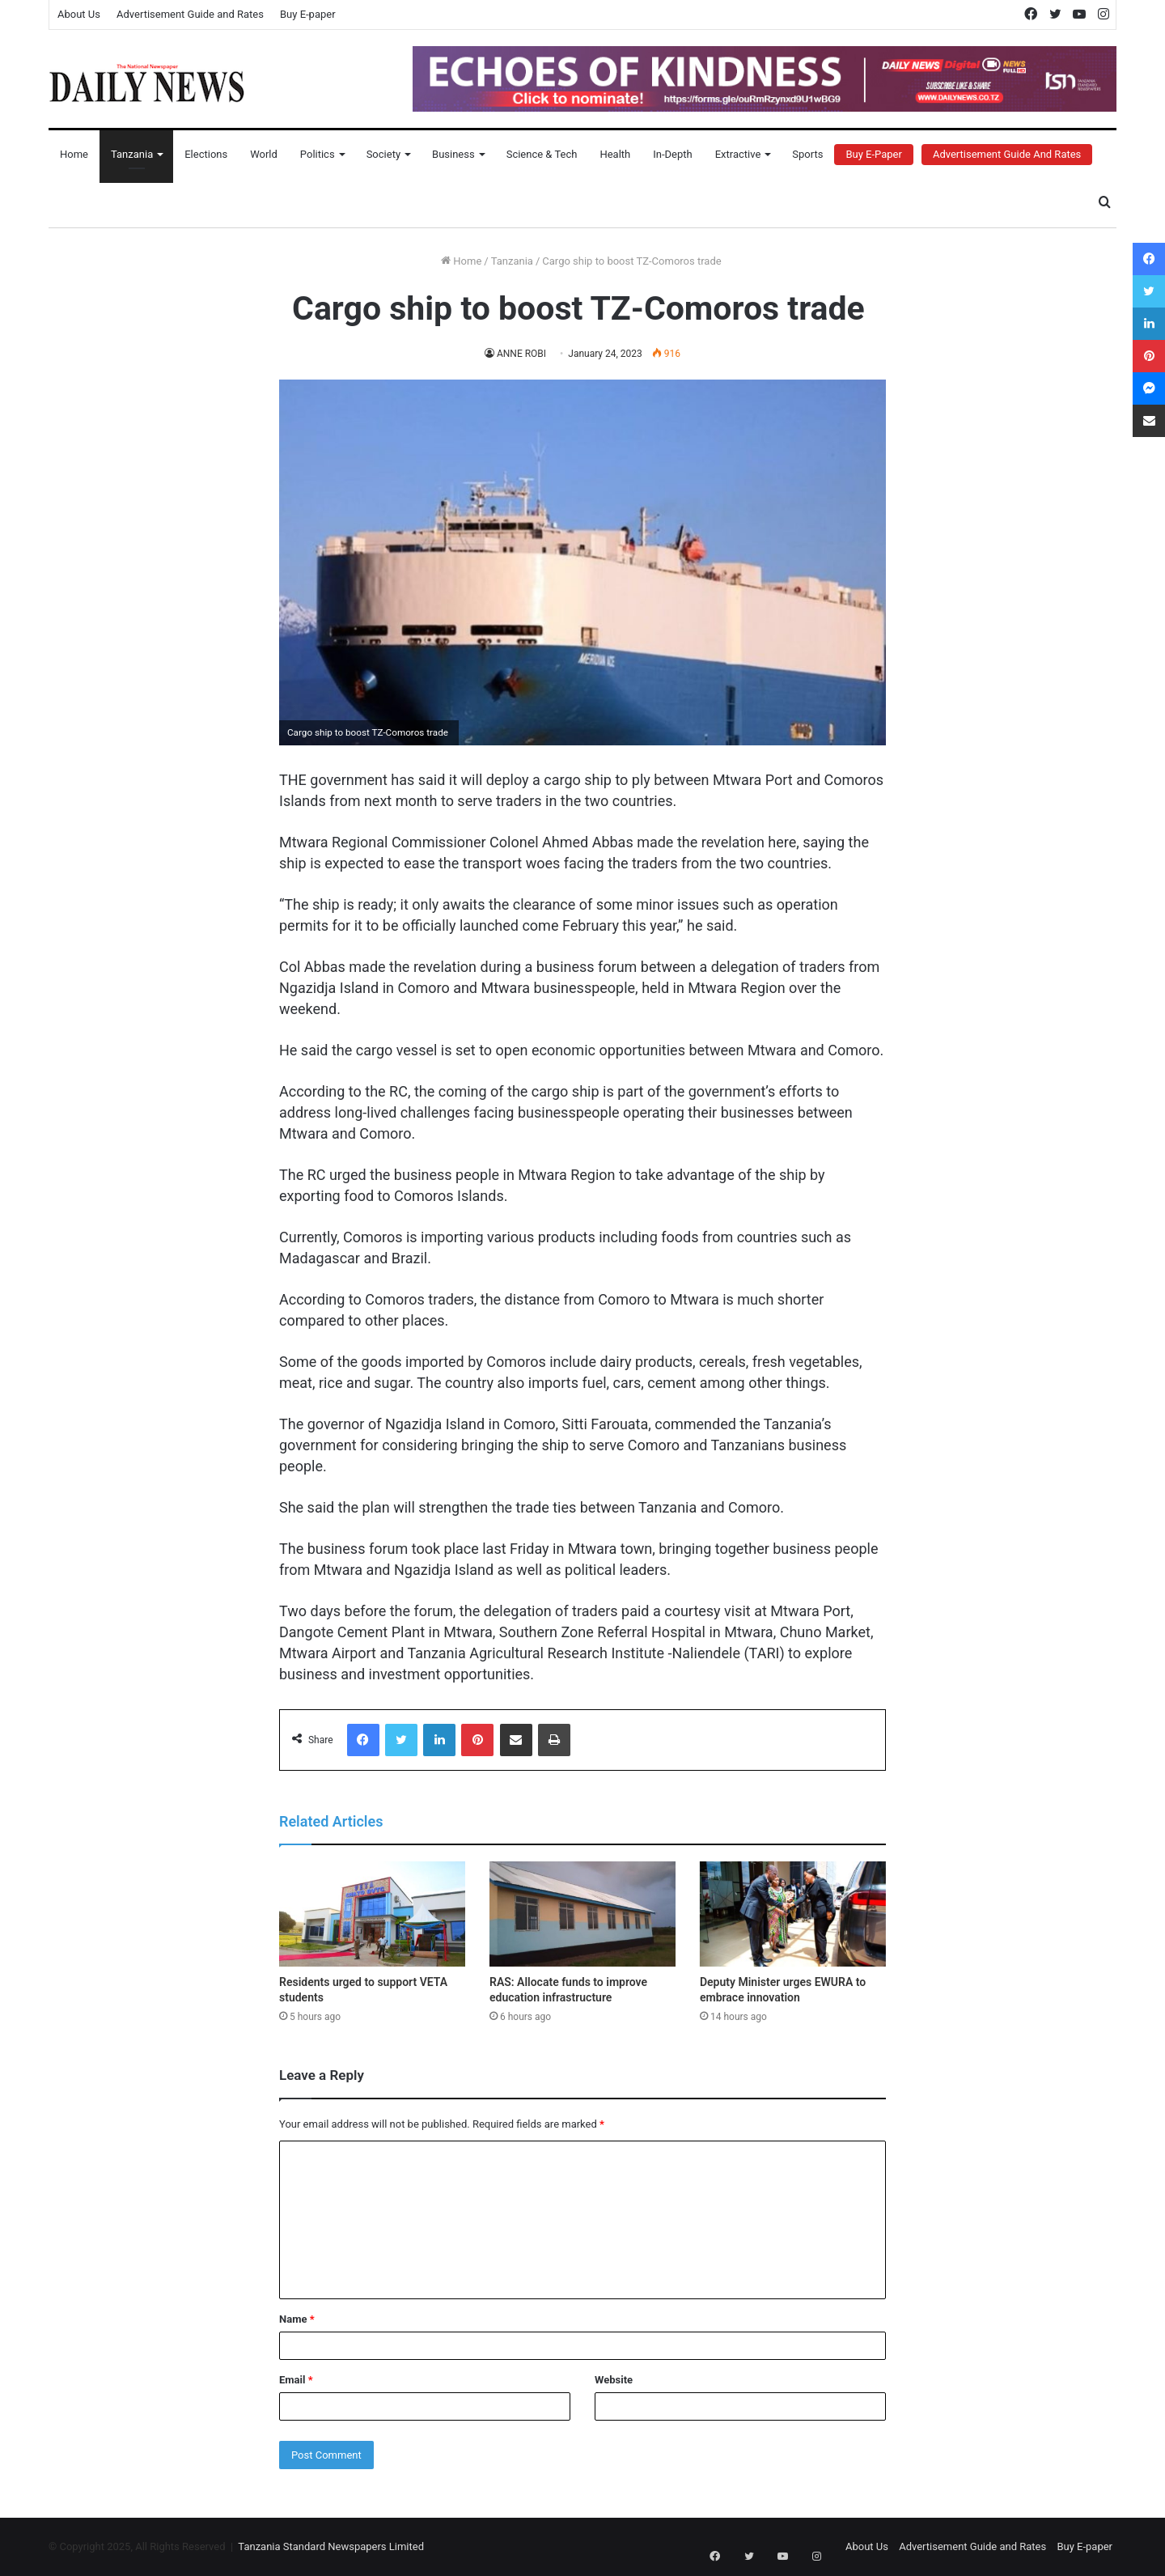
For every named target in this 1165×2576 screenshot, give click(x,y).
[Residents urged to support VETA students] (372, 1914)
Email (296, 2380)
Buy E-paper (308, 14)
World (263, 154)
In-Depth (672, 154)
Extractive (738, 154)
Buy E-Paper (873, 154)
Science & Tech (542, 154)
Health (614, 154)
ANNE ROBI (522, 353)
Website (614, 2380)
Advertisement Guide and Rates (190, 14)
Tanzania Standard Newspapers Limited (331, 2546)
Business (453, 154)
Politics (317, 154)
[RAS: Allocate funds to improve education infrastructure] (582, 1914)
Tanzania (132, 154)
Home (74, 154)
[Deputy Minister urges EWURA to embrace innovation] (793, 1914)
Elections (205, 154)
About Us (78, 14)
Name (297, 2319)
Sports (807, 154)
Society (383, 154)
